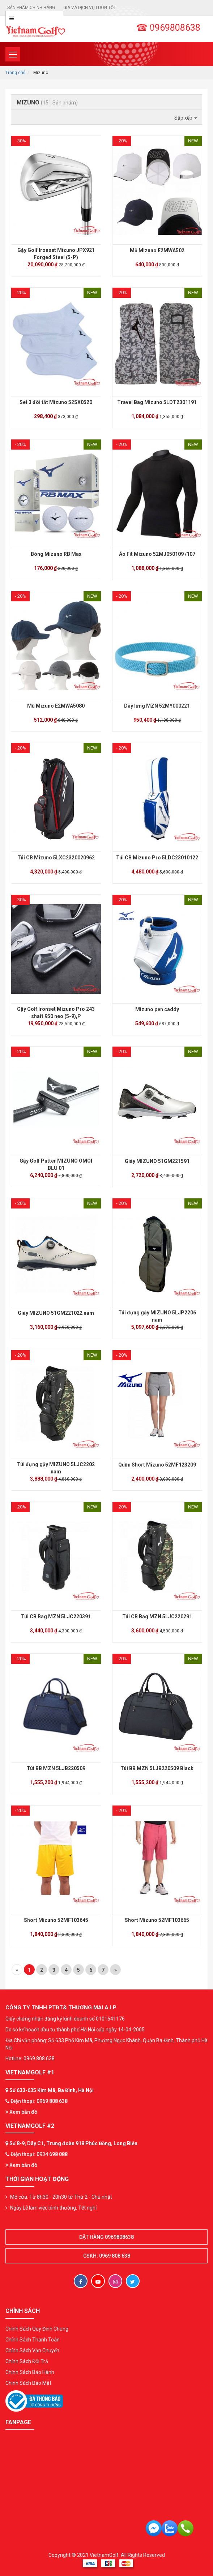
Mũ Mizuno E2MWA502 (157, 250)
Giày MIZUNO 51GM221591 (157, 1161)
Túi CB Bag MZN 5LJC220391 (56, 1616)
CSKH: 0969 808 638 (106, 2256)
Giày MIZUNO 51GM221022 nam (56, 1313)
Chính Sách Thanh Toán (32, 2340)
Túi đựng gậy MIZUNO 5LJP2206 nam (157, 1316)
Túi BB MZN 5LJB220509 (56, 1768)
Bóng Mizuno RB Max (56, 554)
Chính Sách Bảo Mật (28, 2383)
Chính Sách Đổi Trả (26, 2361)
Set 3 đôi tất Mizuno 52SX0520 (56, 402)
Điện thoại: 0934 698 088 (39, 2154)
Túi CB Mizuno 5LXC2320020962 (56, 857)
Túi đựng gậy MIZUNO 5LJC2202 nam (56, 1467)
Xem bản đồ (21, 2112)
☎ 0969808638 (168, 27)
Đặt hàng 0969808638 (106, 2237)
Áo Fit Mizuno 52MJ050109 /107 (157, 554)
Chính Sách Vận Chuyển (32, 2350)
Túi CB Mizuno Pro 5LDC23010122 (157, 857)
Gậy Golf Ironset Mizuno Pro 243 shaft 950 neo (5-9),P (56, 1012)
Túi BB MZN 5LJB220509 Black (156, 1768)
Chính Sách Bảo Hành (29, 2372)
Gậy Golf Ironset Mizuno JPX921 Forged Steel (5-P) (56, 253)
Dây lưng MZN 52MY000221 (157, 706)
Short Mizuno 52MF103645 (56, 1920)
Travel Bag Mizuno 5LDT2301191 (157, 402)
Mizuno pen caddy (157, 1009)
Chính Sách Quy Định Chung (36, 2329)
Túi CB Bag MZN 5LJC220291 (157, 1616)
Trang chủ (15, 72)
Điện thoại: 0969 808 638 (39, 2101)
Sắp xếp (185, 118)
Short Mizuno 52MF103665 (157, 1920)
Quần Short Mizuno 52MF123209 (157, 1465)
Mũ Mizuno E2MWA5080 (56, 706)
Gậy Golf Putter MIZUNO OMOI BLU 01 (56, 1164)
